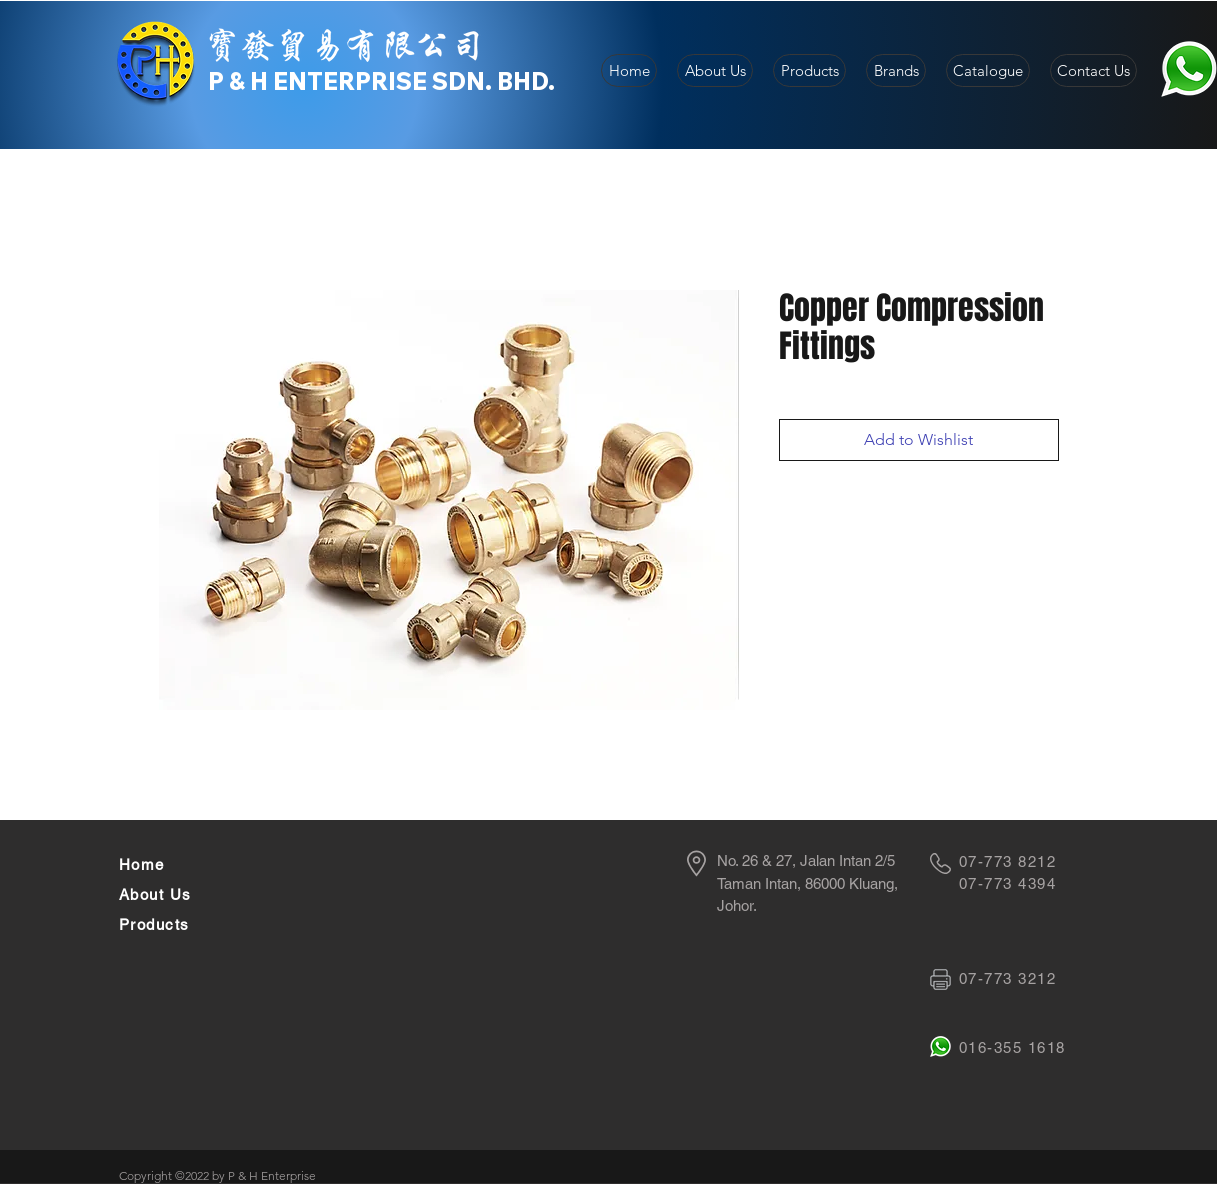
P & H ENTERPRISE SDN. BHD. (381, 81)
